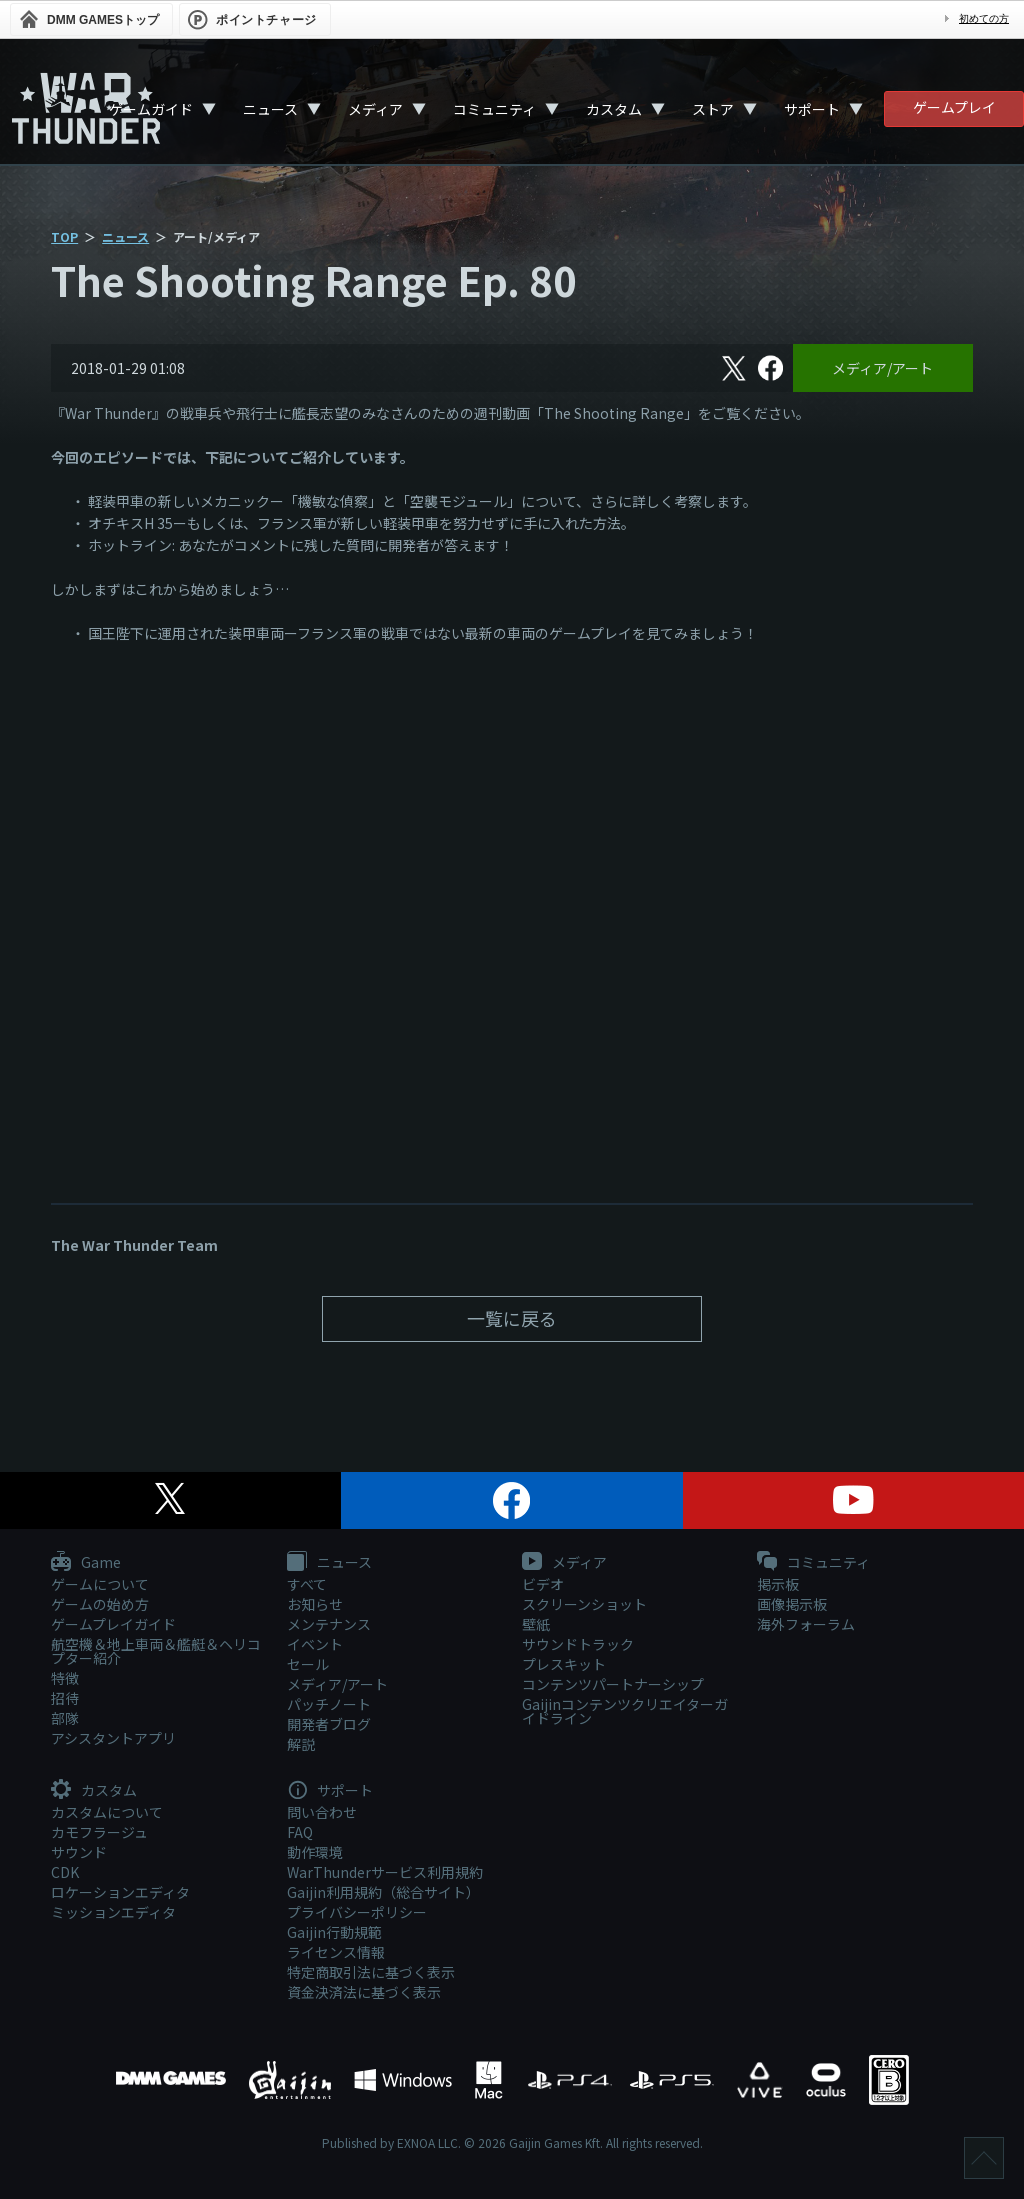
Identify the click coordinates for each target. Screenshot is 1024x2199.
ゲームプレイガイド (113, 1624)
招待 (65, 1698)
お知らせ (315, 1604)
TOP (64, 236)
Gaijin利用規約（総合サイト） (383, 1892)
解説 (301, 1744)
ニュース (270, 109)
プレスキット (564, 1664)
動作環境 (315, 1852)
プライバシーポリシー (357, 1912)
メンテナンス (329, 1624)
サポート (812, 109)
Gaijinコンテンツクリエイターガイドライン (625, 1711)
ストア (713, 109)
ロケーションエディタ (120, 1892)
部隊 (65, 1718)
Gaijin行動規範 (334, 1932)
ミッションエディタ (113, 1912)
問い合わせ (322, 1812)
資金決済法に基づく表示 (364, 1992)
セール (308, 1664)
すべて (307, 1584)
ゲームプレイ (954, 107)
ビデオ (543, 1584)
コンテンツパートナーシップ (613, 1684)
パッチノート (329, 1704)
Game (86, 1563)
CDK (65, 1872)
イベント (315, 1644)
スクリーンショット (584, 1604)
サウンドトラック (578, 1644)
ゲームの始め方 (100, 1604)
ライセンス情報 (336, 1952)
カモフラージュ (99, 1832)
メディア (375, 109)
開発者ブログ (329, 1724)
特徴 (65, 1678)
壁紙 (536, 1624)
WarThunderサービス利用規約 (385, 1872)
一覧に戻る (512, 1318)
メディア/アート (882, 368)
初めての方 (984, 18)
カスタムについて (107, 1812)
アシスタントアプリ (113, 1738)
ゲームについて (100, 1584)
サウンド (79, 1852)
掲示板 (778, 1584)
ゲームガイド (151, 109)
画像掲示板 (792, 1604)
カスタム (614, 109)
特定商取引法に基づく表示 (371, 1972)
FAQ (300, 1832)
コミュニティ (494, 109)
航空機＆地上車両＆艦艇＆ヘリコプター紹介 (156, 1651)
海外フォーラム (806, 1624)
